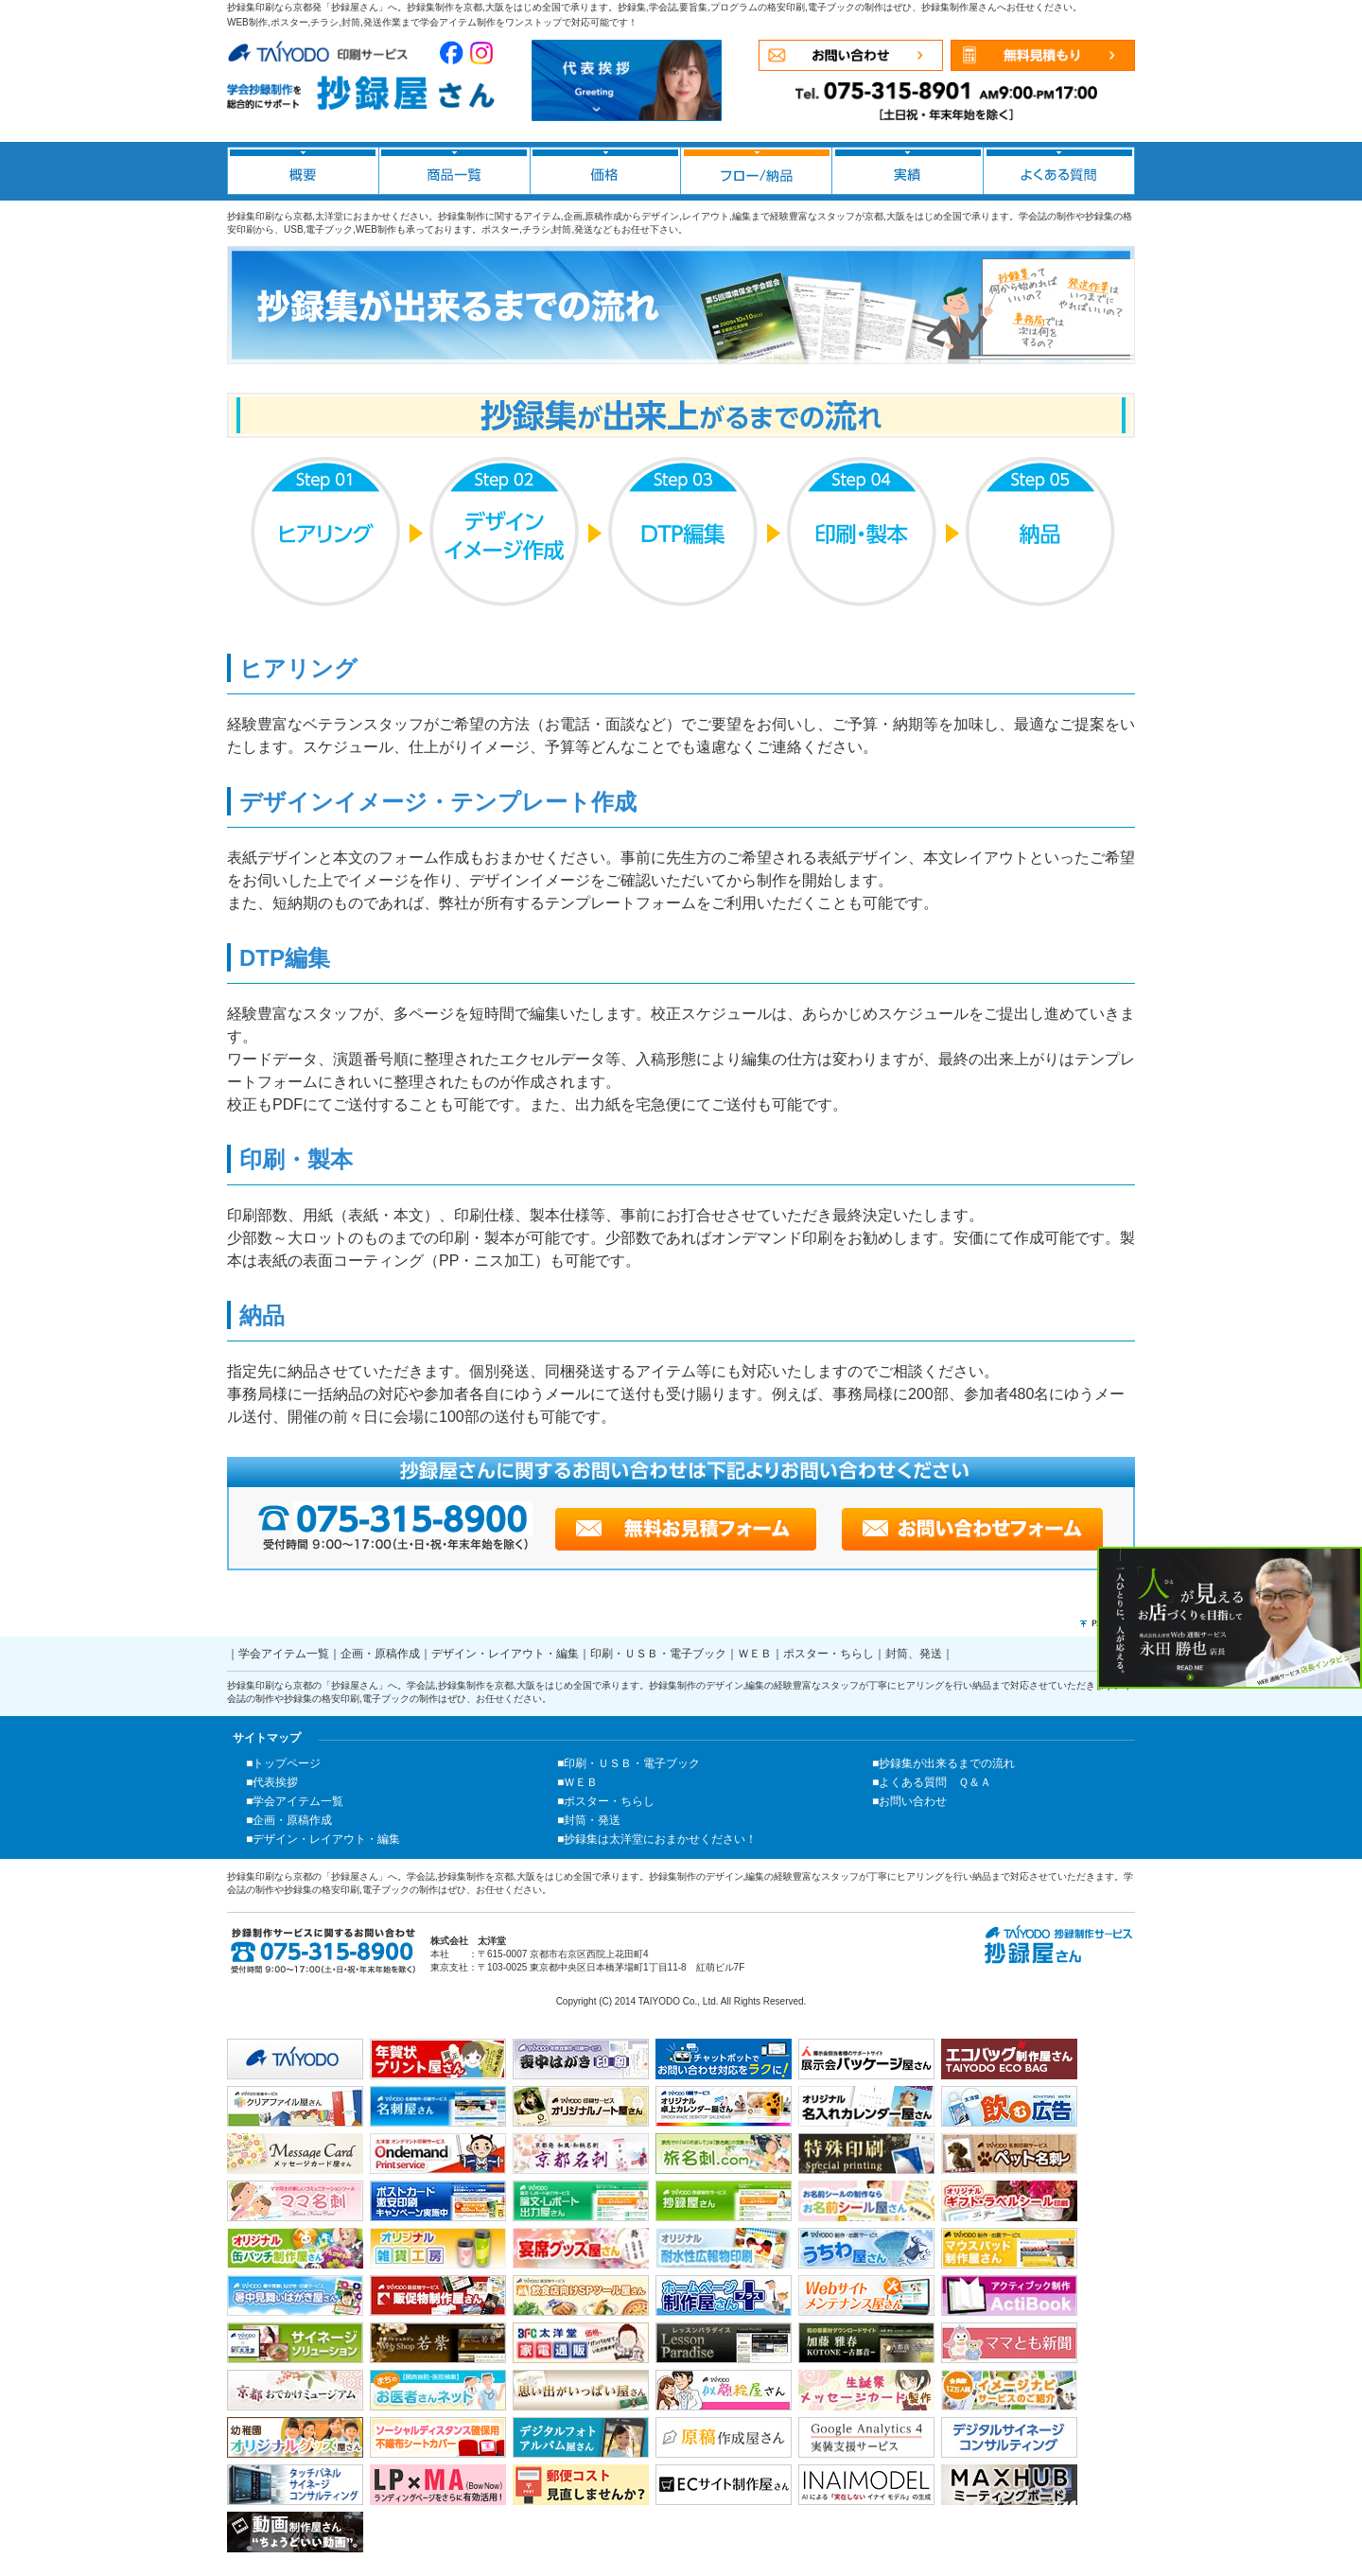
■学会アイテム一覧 (294, 1801)
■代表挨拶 (272, 1782)
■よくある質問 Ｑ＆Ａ (931, 1782)
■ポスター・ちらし (606, 1801)
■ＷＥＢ (577, 1782)
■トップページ (283, 1763)
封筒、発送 (913, 1653)
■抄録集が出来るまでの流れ (943, 1763)
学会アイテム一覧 (283, 1653)
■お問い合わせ (909, 1801)
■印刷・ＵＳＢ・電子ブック (628, 1763)
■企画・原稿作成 (289, 1820)
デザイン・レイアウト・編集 (505, 1653)
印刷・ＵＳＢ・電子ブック (658, 1653)
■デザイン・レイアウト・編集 (323, 1839)
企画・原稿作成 (380, 1653)
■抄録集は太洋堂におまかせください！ (657, 1839)
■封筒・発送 (588, 1820)
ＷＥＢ (755, 1653)
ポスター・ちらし (828, 1653)
